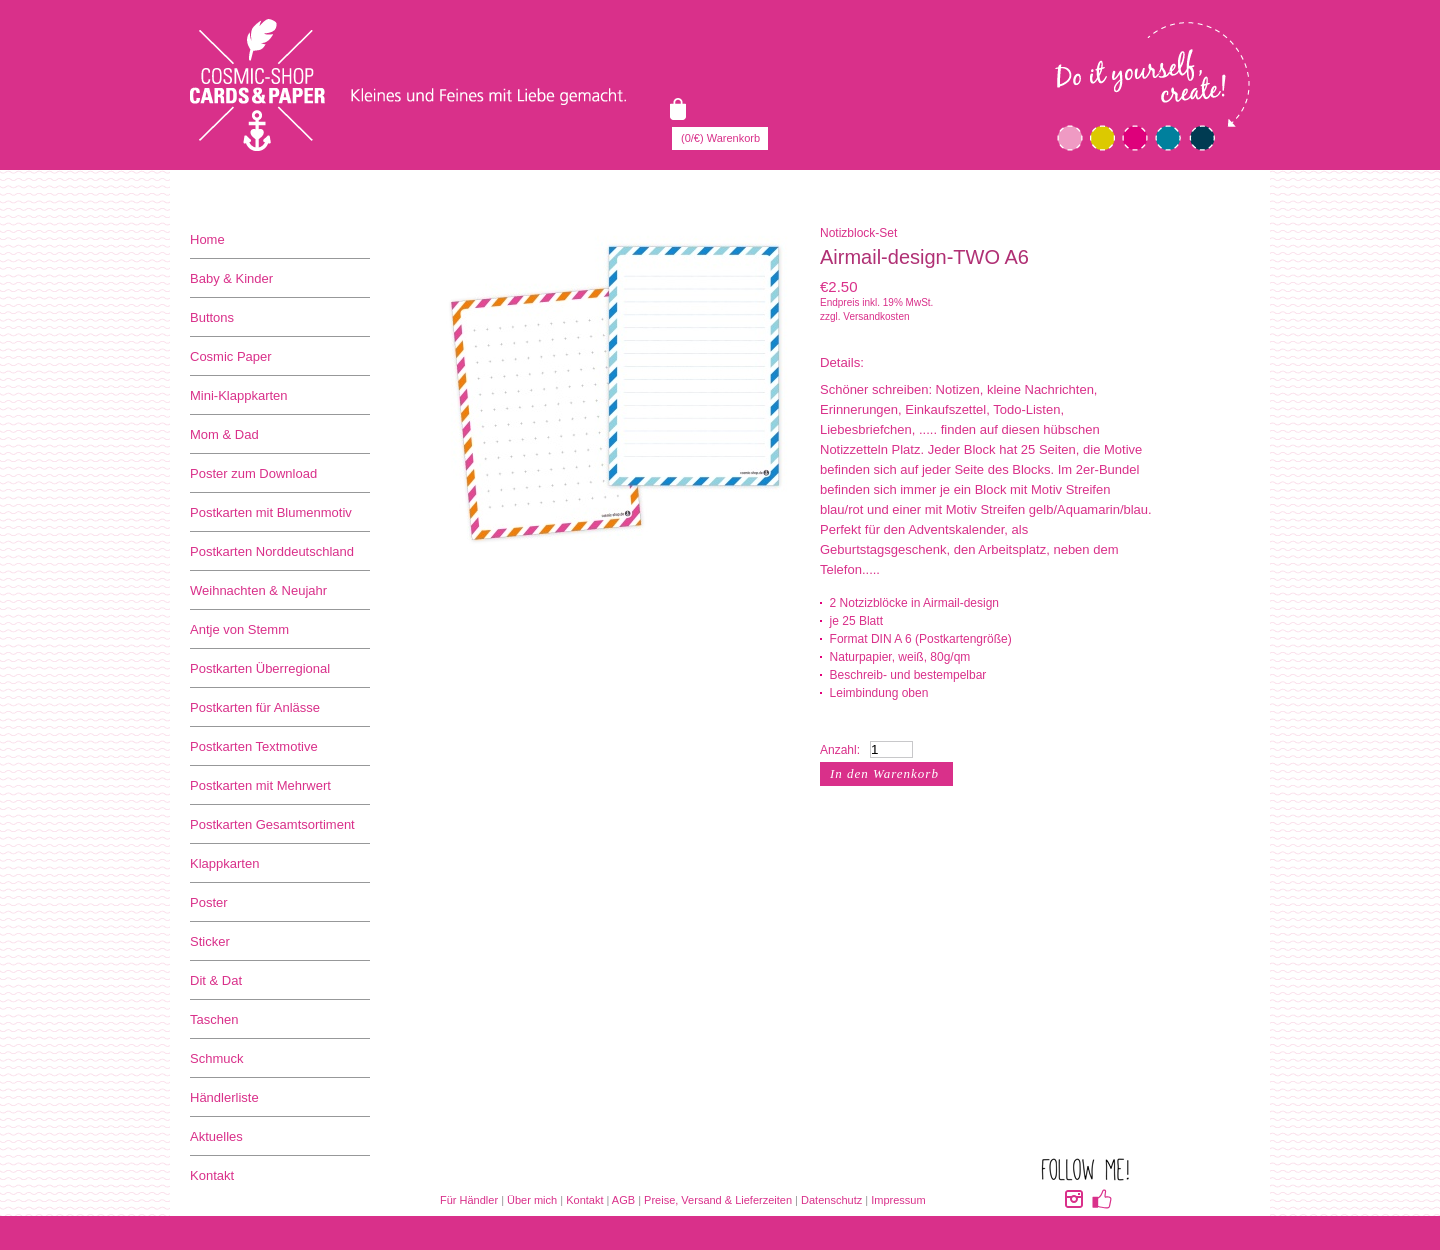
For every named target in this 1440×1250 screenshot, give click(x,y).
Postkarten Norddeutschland (272, 551)
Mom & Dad (224, 434)
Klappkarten (224, 863)
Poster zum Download (253, 473)
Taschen (214, 1019)
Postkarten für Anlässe (255, 707)
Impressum (898, 1200)
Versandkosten (876, 316)
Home (207, 239)
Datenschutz (831, 1200)
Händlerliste (224, 1097)
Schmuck (216, 1058)
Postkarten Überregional (260, 668)
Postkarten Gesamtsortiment (272, 824)
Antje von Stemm (239, 629)
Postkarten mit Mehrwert (260, 785)
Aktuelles (216, 1136)
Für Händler (469, 1200)
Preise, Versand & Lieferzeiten (718, 1200)
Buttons (212, 317)
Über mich (532, 1200)
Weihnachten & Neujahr (258, 590)
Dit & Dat (216, 980)
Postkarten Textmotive (254, 746)
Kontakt (212, 1175)
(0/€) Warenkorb (720, 138)
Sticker (210, 941)
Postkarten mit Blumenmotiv (271, 512)
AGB (623, 1200)
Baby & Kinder (231, 278)
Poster (209, 902)
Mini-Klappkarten (239, 395)
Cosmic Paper (231, 356)
